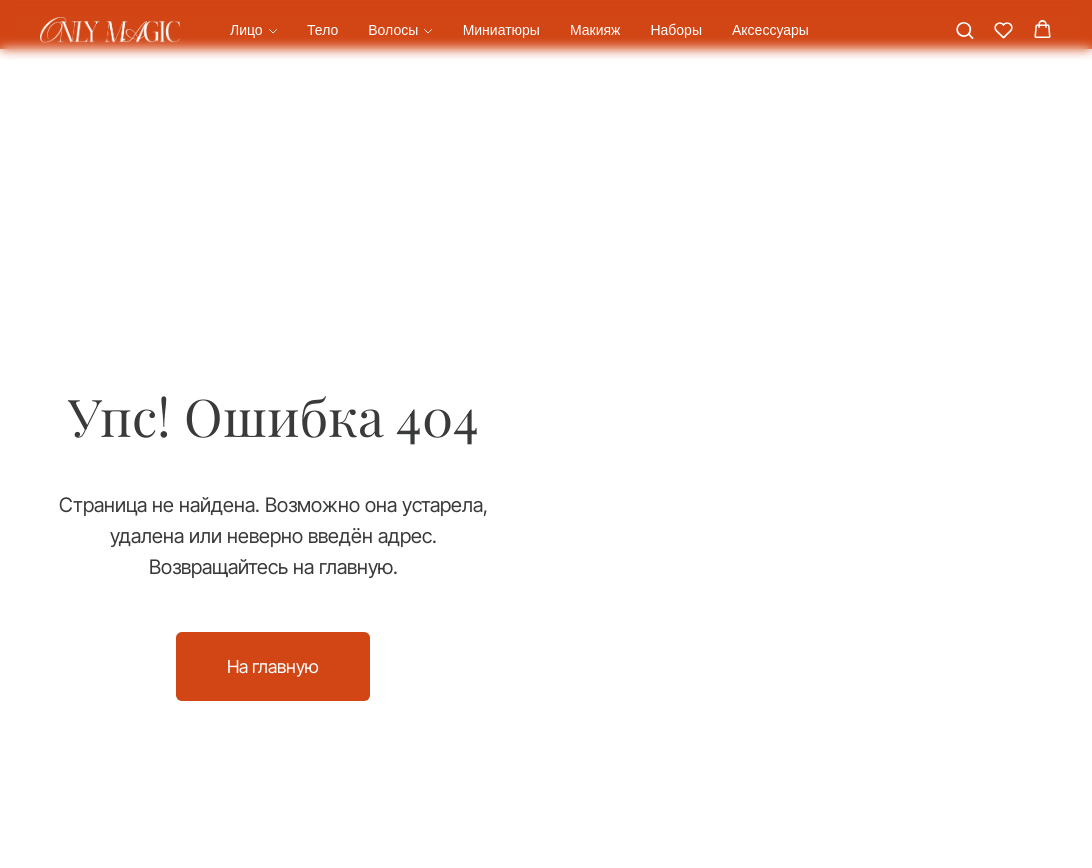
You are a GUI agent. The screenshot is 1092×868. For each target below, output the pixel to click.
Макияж (595, 30)
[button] (964, 29)
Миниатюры (501, 30)
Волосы (393, 30)
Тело (322, 30)
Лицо (246, 30)
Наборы (676, 30)
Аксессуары (770, 30)
